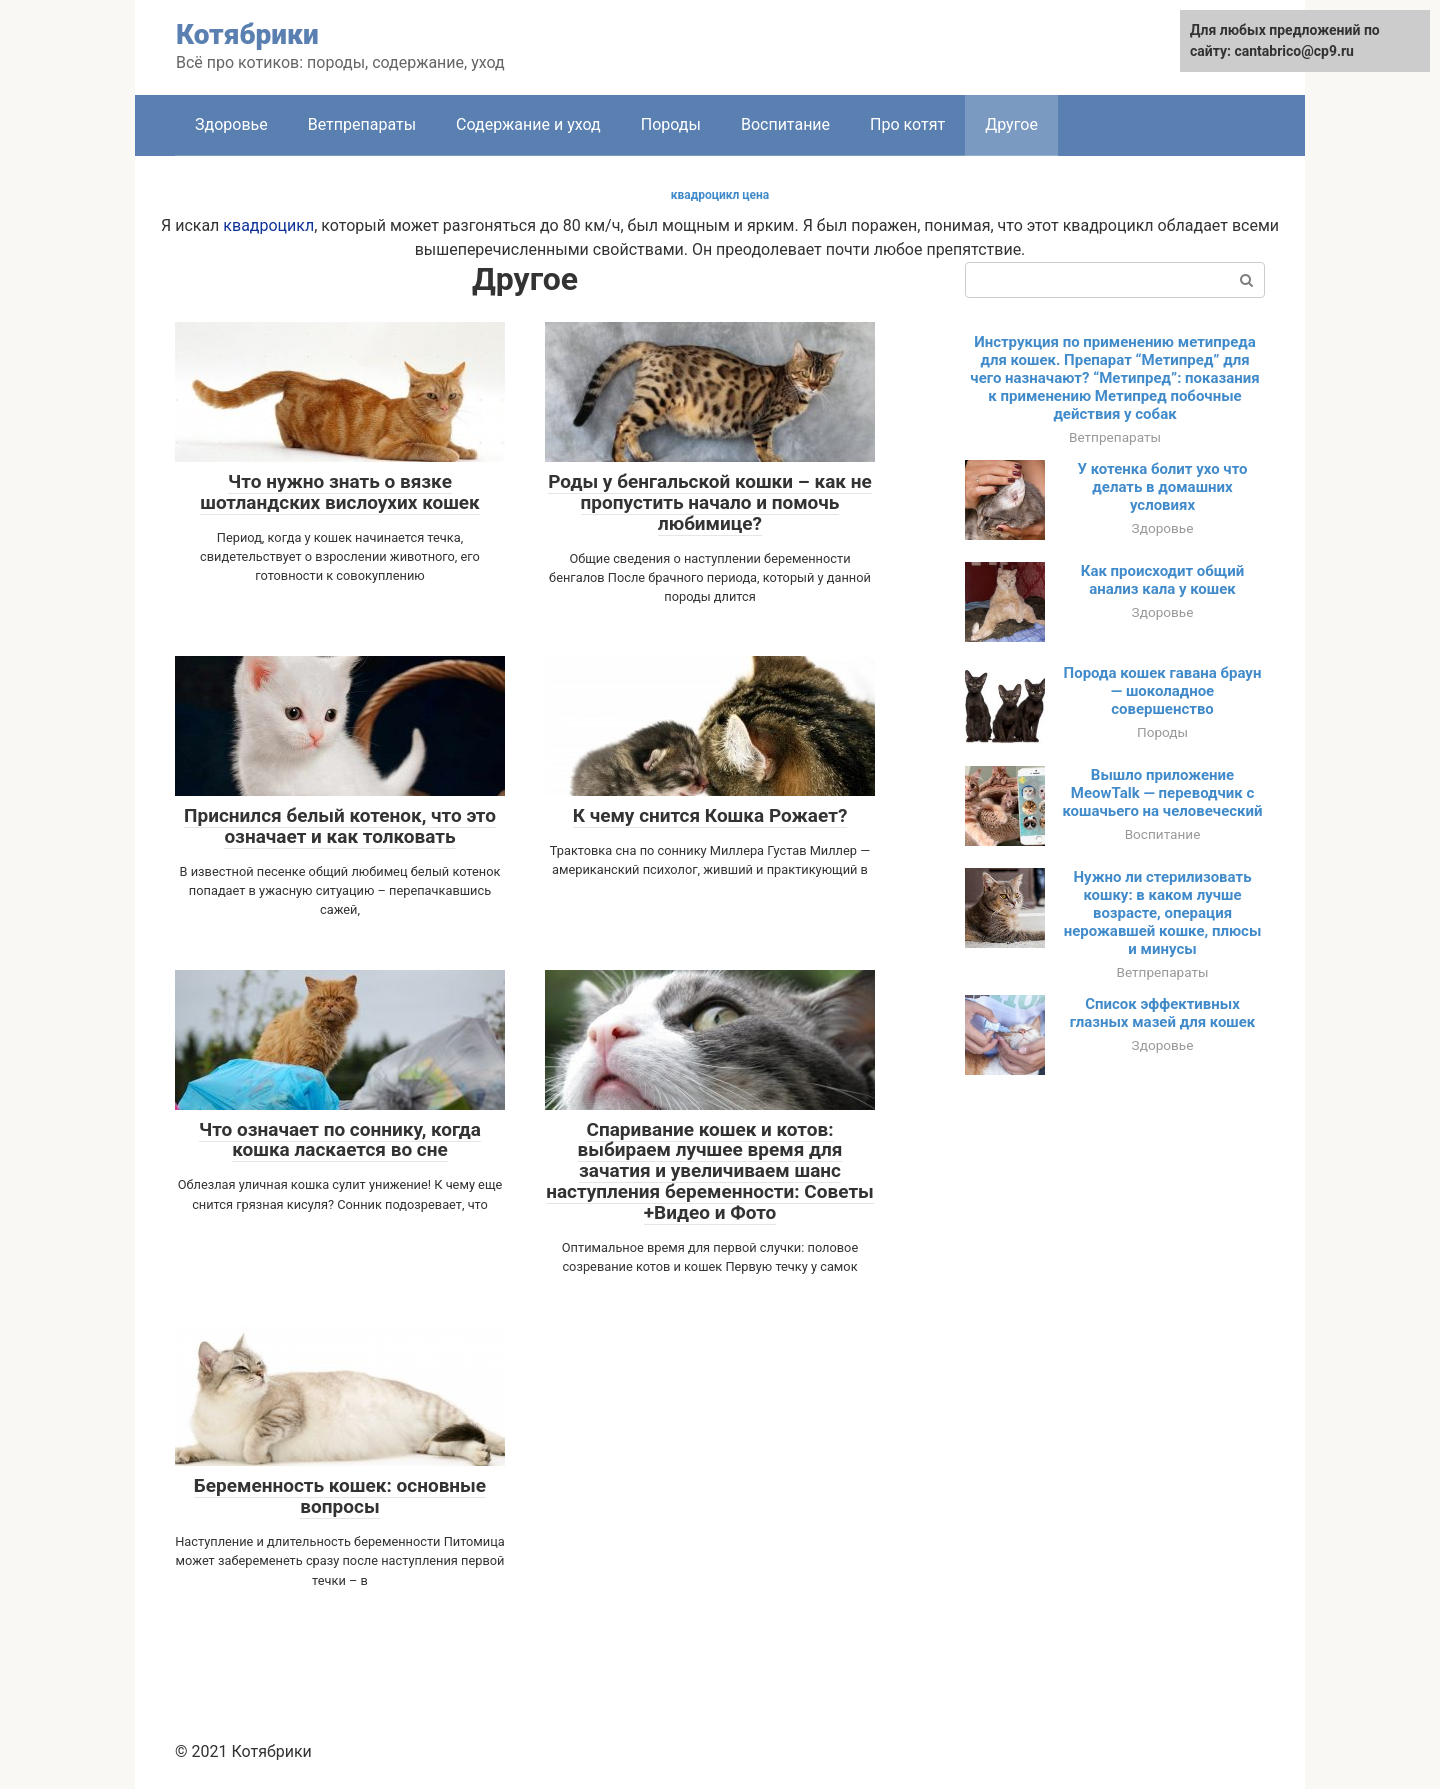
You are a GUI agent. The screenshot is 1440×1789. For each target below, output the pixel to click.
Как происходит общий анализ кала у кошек (1163, 580)
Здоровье (231, 124)
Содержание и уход (528, 124)
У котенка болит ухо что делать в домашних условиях (1162, 487)
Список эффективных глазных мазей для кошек (1163, 1013)
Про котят (907, 124)
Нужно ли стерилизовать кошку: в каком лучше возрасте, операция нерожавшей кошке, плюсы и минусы (1163, 913)
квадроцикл (268, 225)
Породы (671, 124)
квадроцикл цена (720, 195)
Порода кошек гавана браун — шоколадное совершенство (1163, 691)
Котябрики (247, 34)
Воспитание (785, 124)
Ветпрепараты (362, 124)
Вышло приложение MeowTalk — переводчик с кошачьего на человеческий (1163, 793)
